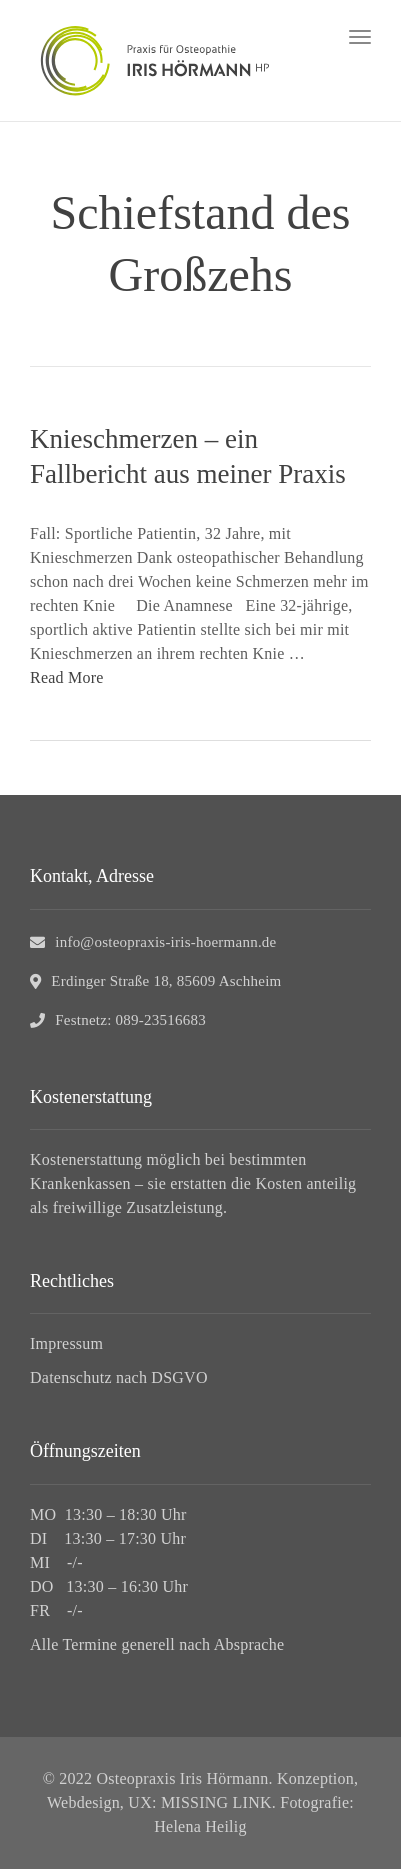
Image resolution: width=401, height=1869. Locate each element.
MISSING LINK (216, 1802)
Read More (67, 677)
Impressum (66, 1343)
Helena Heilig (200, 1826)
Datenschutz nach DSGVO (119, 1377)
